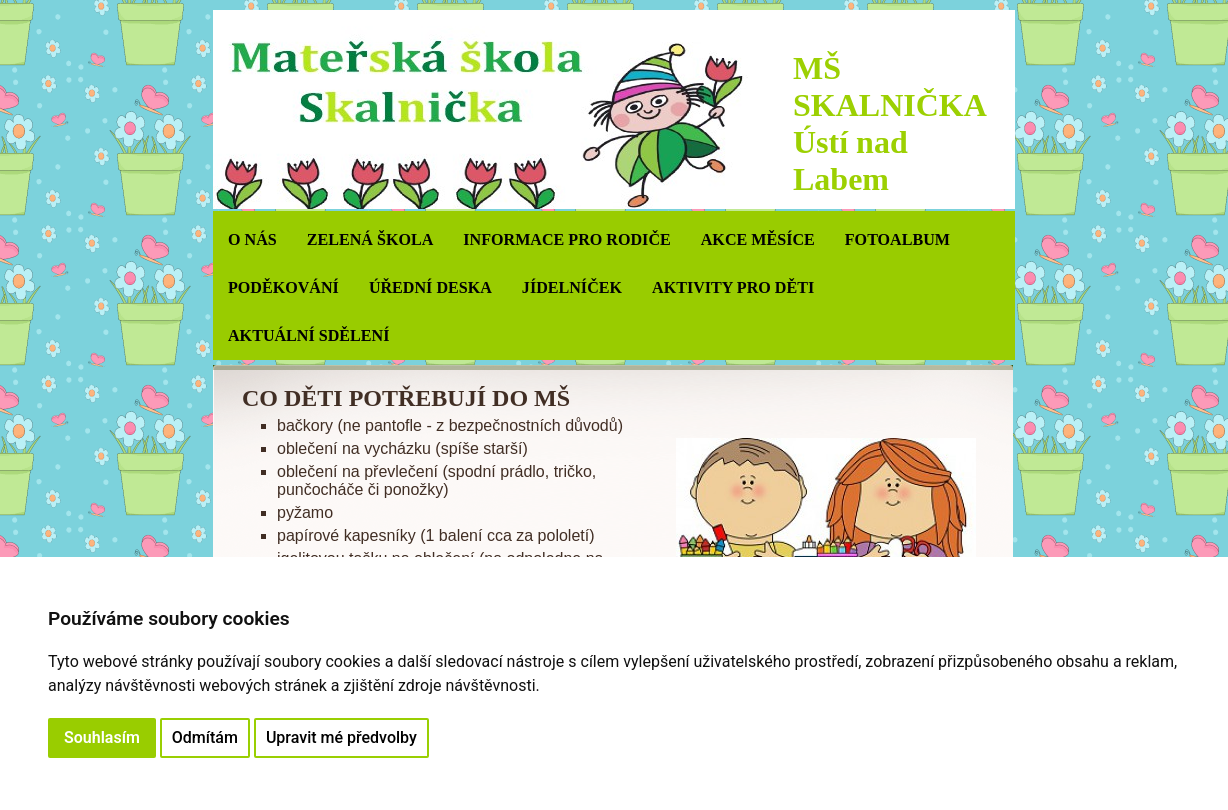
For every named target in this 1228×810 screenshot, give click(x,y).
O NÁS (252, 239)
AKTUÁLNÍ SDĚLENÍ (308, 335)
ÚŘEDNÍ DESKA (430, 287)
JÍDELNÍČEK (572, 287)
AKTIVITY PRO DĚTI (733, 287)
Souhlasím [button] (102, 737)
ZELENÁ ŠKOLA (370, 239)
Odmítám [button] (205, 737)
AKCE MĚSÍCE (758, 239)
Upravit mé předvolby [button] (341, 737)
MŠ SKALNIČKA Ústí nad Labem (889, 123)
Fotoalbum (897, 239)
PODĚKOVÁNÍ (283, 287)
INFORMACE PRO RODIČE (566, 239)
